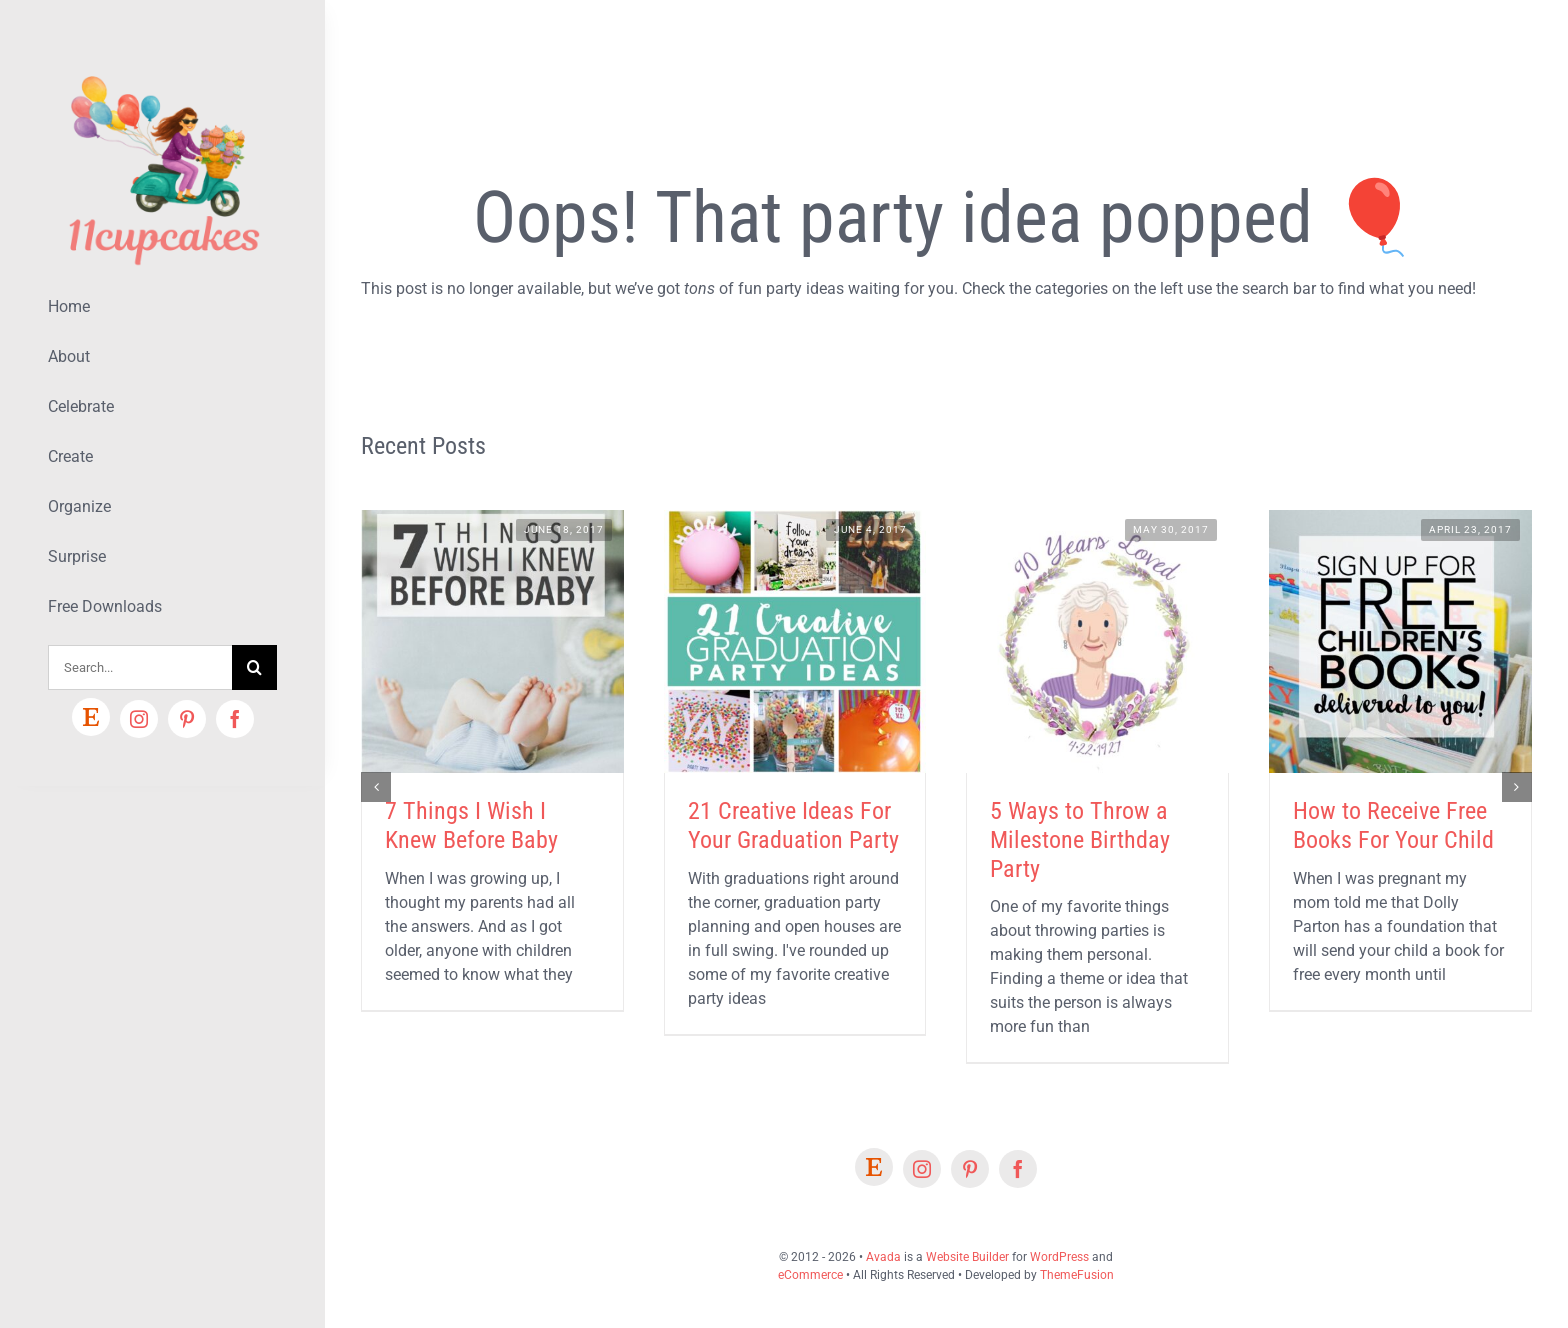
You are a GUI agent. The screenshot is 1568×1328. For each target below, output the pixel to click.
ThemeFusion (1077, 1275)
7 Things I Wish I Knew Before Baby (471, 825)
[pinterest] (187, 719)
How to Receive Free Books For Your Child (1393, 825)
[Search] (254, 667)
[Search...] (140, 667)
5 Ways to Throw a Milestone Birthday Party (1080, 840)
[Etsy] (91, 717)
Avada (883, 1257)
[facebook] (235, 719)
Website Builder (967, 1257)
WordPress (1059, 1257)
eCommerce (810, 1275)
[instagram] (139, 719)
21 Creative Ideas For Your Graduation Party (793, 825)
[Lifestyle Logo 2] (162, 67)
